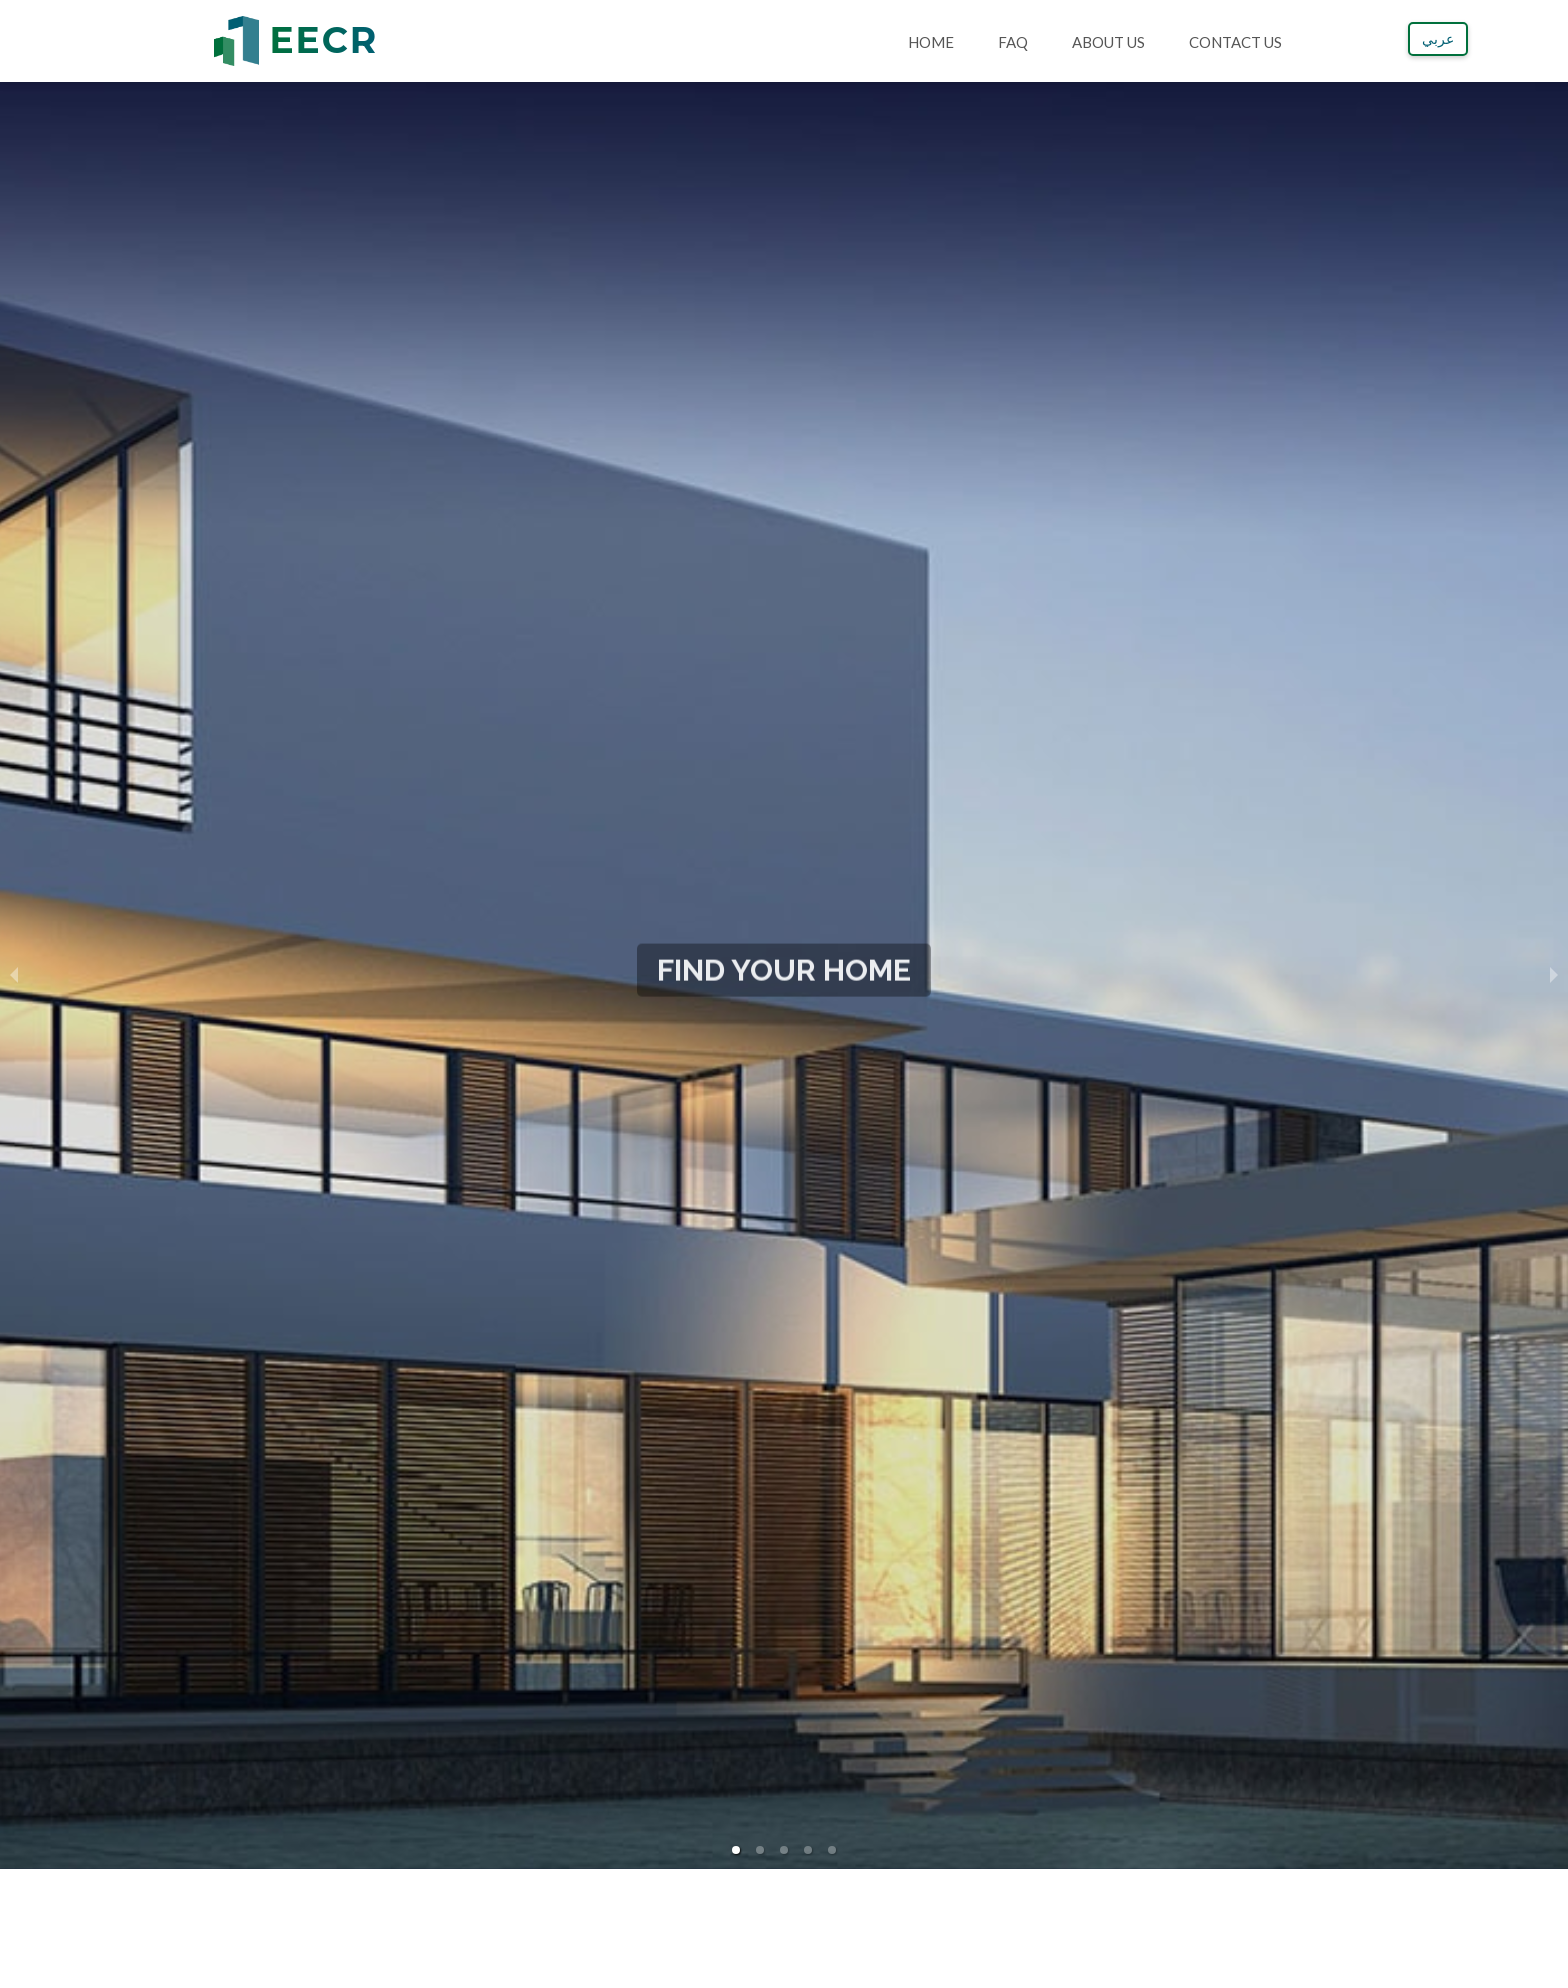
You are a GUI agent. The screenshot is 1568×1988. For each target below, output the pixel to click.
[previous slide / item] (14, 974)
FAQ (1013, 42)
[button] (736, 1850)
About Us (1108, 42)
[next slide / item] (1554, 974)
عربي (1438, 39)
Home (931, 42)
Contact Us (1235, 42)
